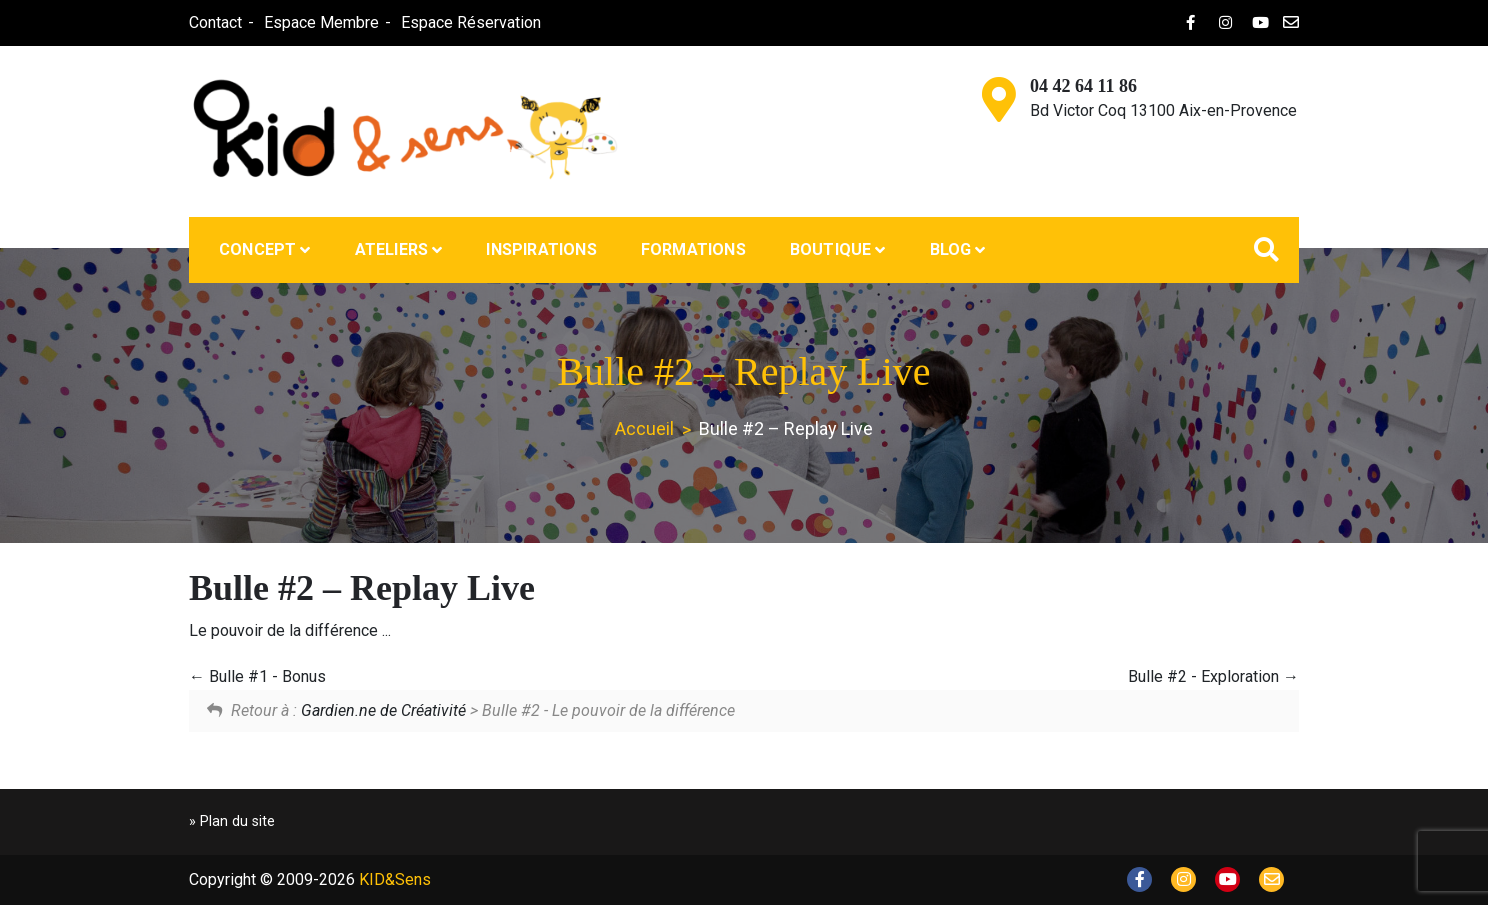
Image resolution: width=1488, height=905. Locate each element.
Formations (693, 249)
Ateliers (392, 249)
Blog (951, 249)
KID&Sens (395, 879)
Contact (215, 22)
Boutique (831, 249)
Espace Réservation (471, 22)
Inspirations (541, 249)
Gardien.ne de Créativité (383, 710)
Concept (257, 249)
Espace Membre (321, 22)
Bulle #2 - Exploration (1213, 676)
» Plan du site (232, 821)
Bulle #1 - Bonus (257, 676)
